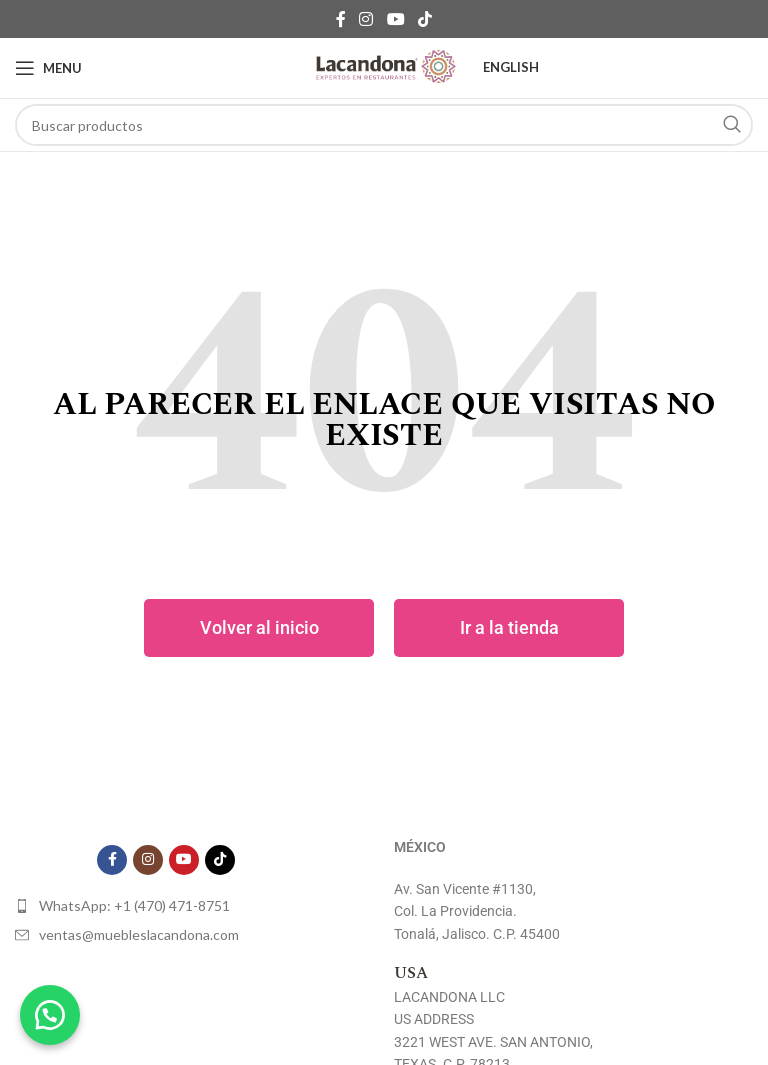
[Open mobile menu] (48, 68)
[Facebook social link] (340, 19)
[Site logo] (384, 68)
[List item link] (166, 906)
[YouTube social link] (395, 19)
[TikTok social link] (424, 19)
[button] (50, 1015)
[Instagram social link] (366, 19)
